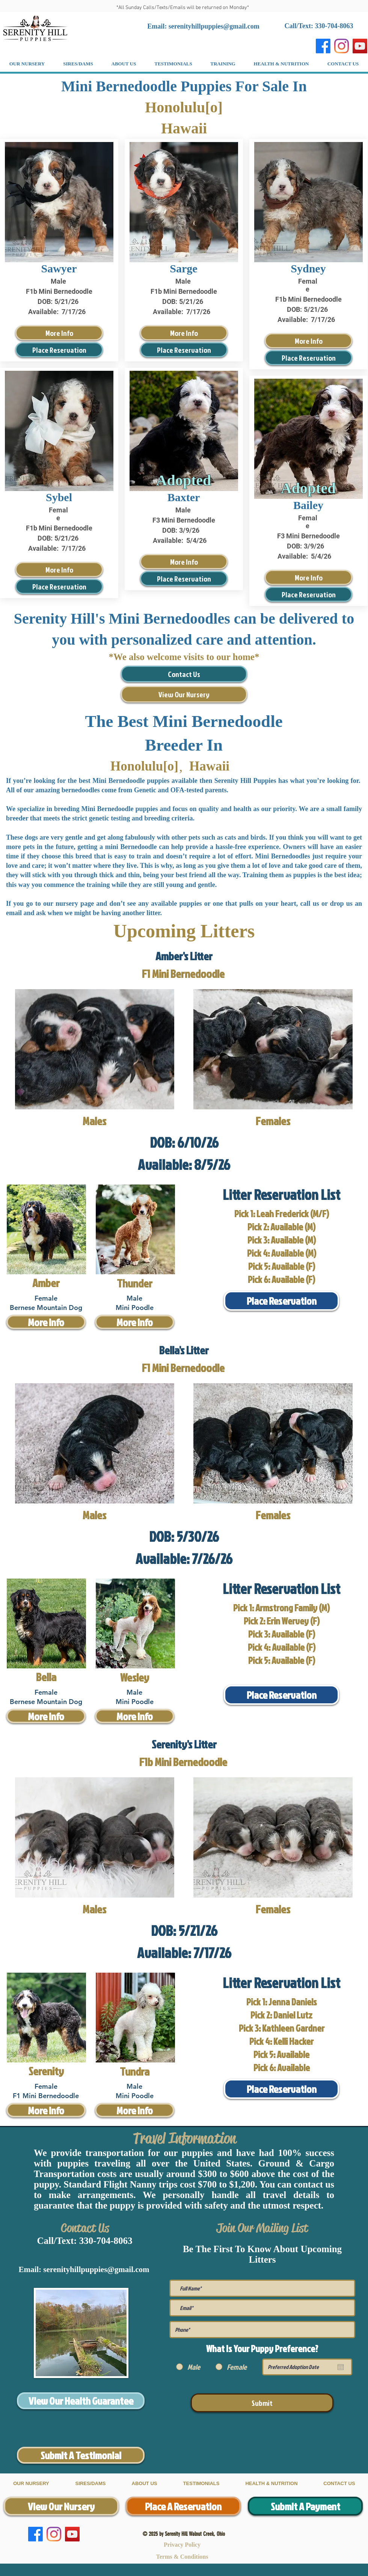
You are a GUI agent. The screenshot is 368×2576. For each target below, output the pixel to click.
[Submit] (262, 2402)
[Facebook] (323, 46)
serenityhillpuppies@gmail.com (214, 26)
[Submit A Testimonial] (81, 2455)
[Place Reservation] (59, 349)
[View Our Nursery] (184, 694)
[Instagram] (341, 46)
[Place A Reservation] (183, 2506)
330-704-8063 (106, 2241)
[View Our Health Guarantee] (81, 2400)
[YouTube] (360, 46)
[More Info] (59, 332)
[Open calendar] (341, 2367)
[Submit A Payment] (305, 2506)
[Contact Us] (184, 674)
